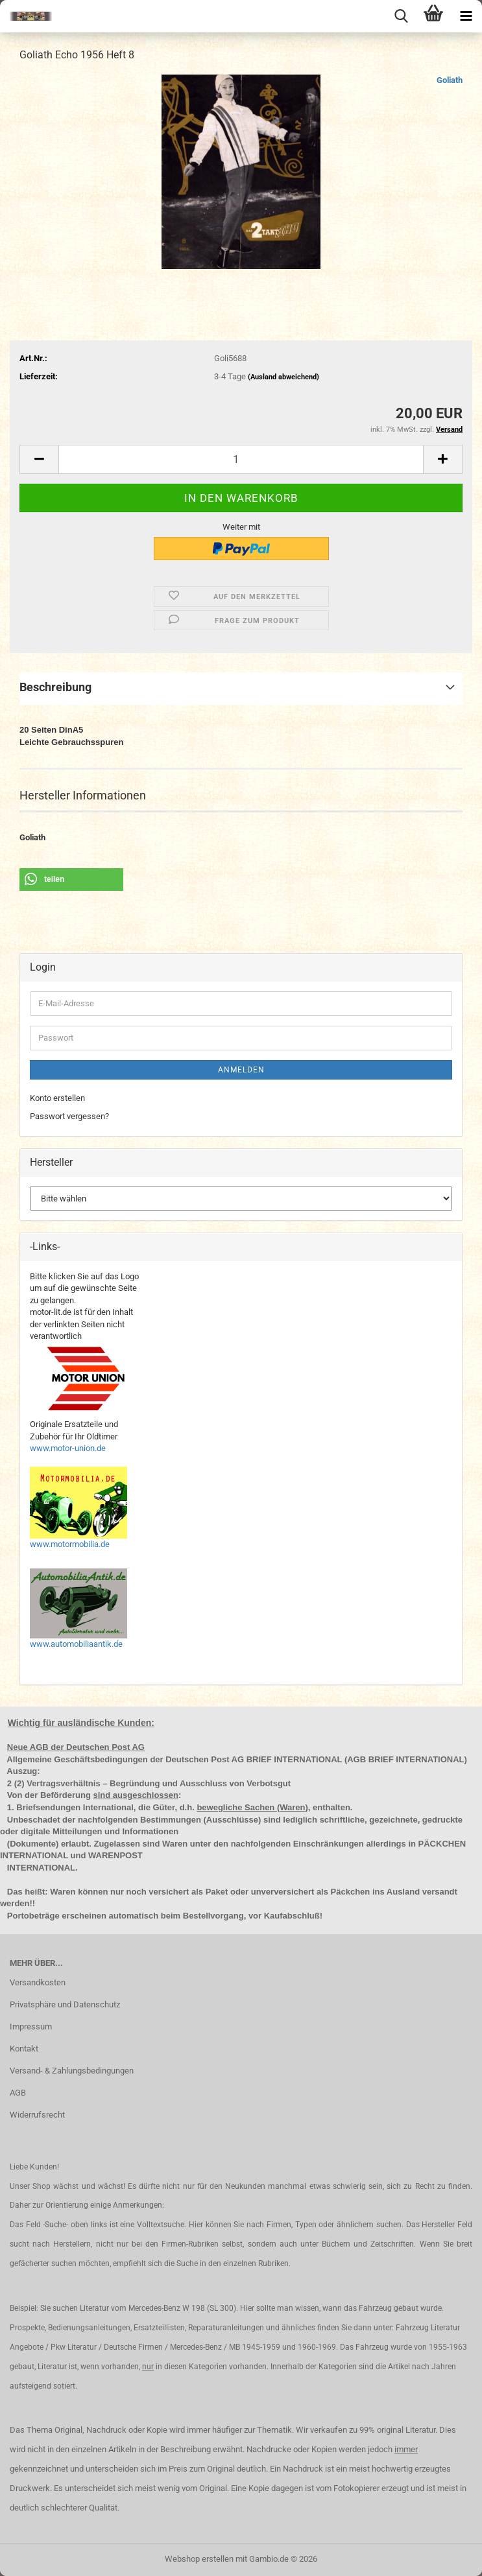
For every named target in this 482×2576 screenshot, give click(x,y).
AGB (18, 2092)
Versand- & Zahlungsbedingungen (72, 2070)
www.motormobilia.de (70, 1544)
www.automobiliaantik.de (76, 1644)
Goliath (450, 80)
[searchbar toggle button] (401, 16)
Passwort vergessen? (69, 1116)
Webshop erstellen (199, 2559)
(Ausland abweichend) (283, 377)
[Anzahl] (241, 459)
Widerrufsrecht (37, 2115)
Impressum (31, 2026)
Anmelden (241, 1069)
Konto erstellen (57, 1098)
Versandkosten (38, 1982)
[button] (38, 459)
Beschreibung (55, 687)
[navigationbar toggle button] (466, 16)
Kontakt (24, 2048)
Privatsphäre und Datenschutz (65, 2004)
